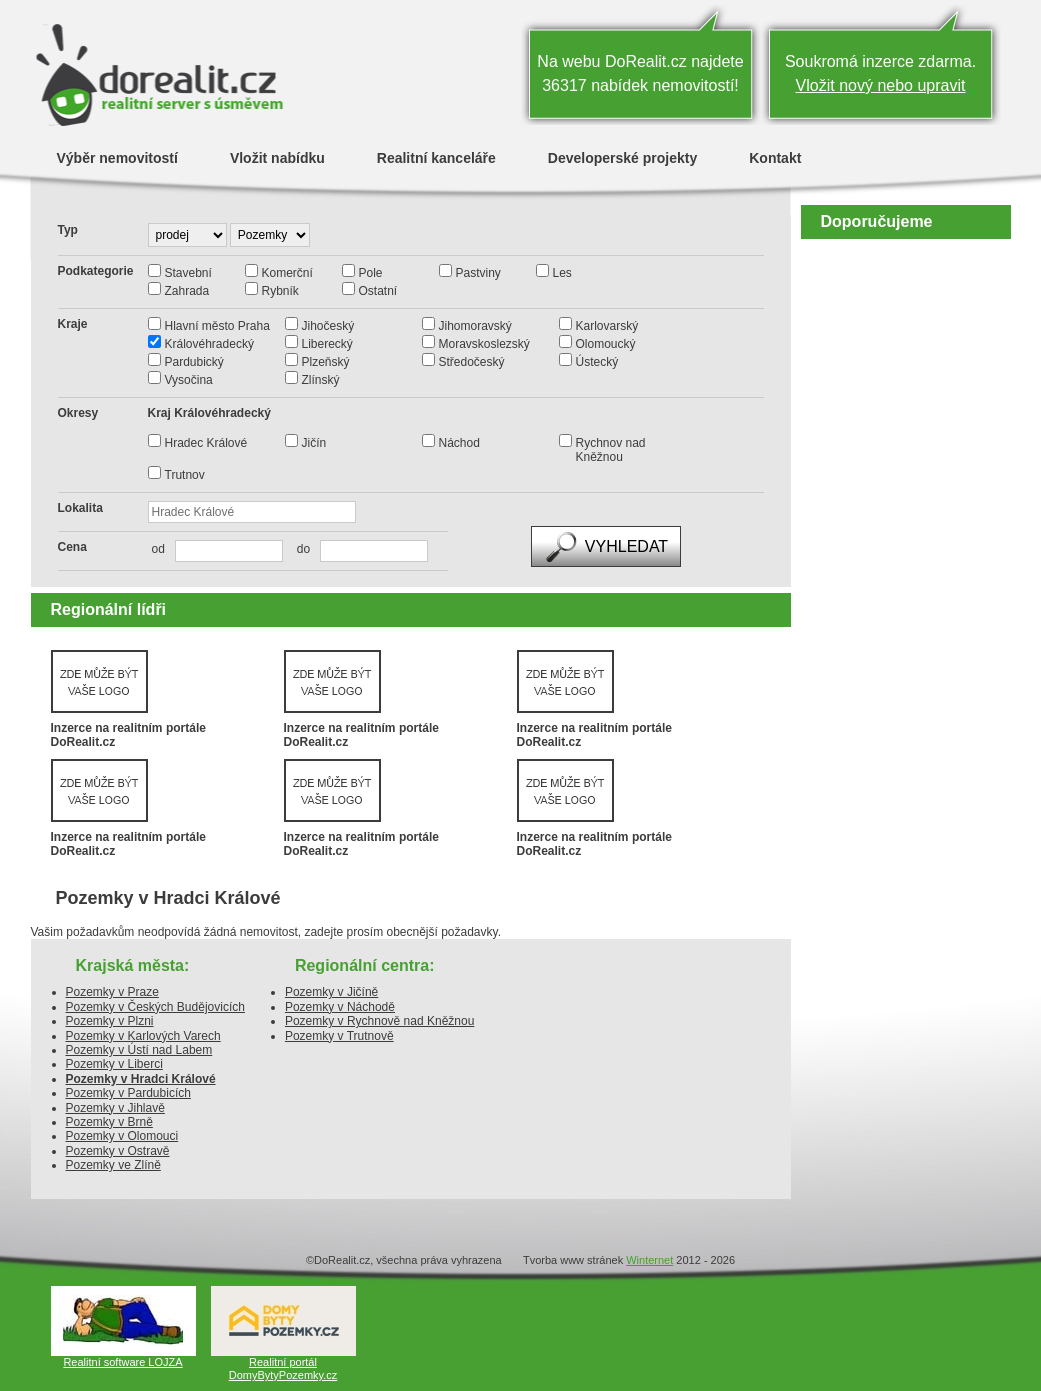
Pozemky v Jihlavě (115, 1108)
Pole (371, 273)
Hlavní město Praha (217, 326)
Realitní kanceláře (436, 157)
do (298, 549)
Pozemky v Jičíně (331, 992)
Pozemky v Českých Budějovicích (155, 1007)
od (158, 549)
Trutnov (185, 475)
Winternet (649, 1260)
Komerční (287, 273)
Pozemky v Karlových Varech (143, 1036)
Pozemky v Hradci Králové (141, 1079)
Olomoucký (606, 344)
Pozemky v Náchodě (340, 1007)
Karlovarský (607, 326)
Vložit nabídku (277, 157)
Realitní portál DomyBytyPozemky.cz (283, 1368)
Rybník (280, 291)
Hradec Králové (206, 443)
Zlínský (321, 380)
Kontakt (775, 157)
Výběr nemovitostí (117, 157)
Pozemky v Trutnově (339, 1036)
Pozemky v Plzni (110, 1021)
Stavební (188, 273)
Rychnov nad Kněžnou (611, 450)
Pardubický (194, 362)
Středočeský (472, 362)
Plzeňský (326, 362)
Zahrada (187, 291)
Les (562, 273)
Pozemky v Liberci (114, 1064)
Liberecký (327, 344)
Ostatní (378, 291)
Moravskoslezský (484, 344)
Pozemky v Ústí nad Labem (139, 1050)
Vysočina (189, 380)
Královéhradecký (209, 344)
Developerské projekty (622, 157)
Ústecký (597, 362)
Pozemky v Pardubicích (128, 1093)
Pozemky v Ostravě (118, 1151)
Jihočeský (328, 326)
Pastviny (478, 273)
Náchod (459, 443)
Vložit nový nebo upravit (881, 85)
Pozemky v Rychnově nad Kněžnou (379, 1021)
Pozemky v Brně (109, 1122)
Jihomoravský (475, 326)
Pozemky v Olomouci (122, 1136)
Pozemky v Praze (112, 992)
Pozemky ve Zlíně (113, 1165)
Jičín (314, 443)
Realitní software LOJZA (122, 1362)
